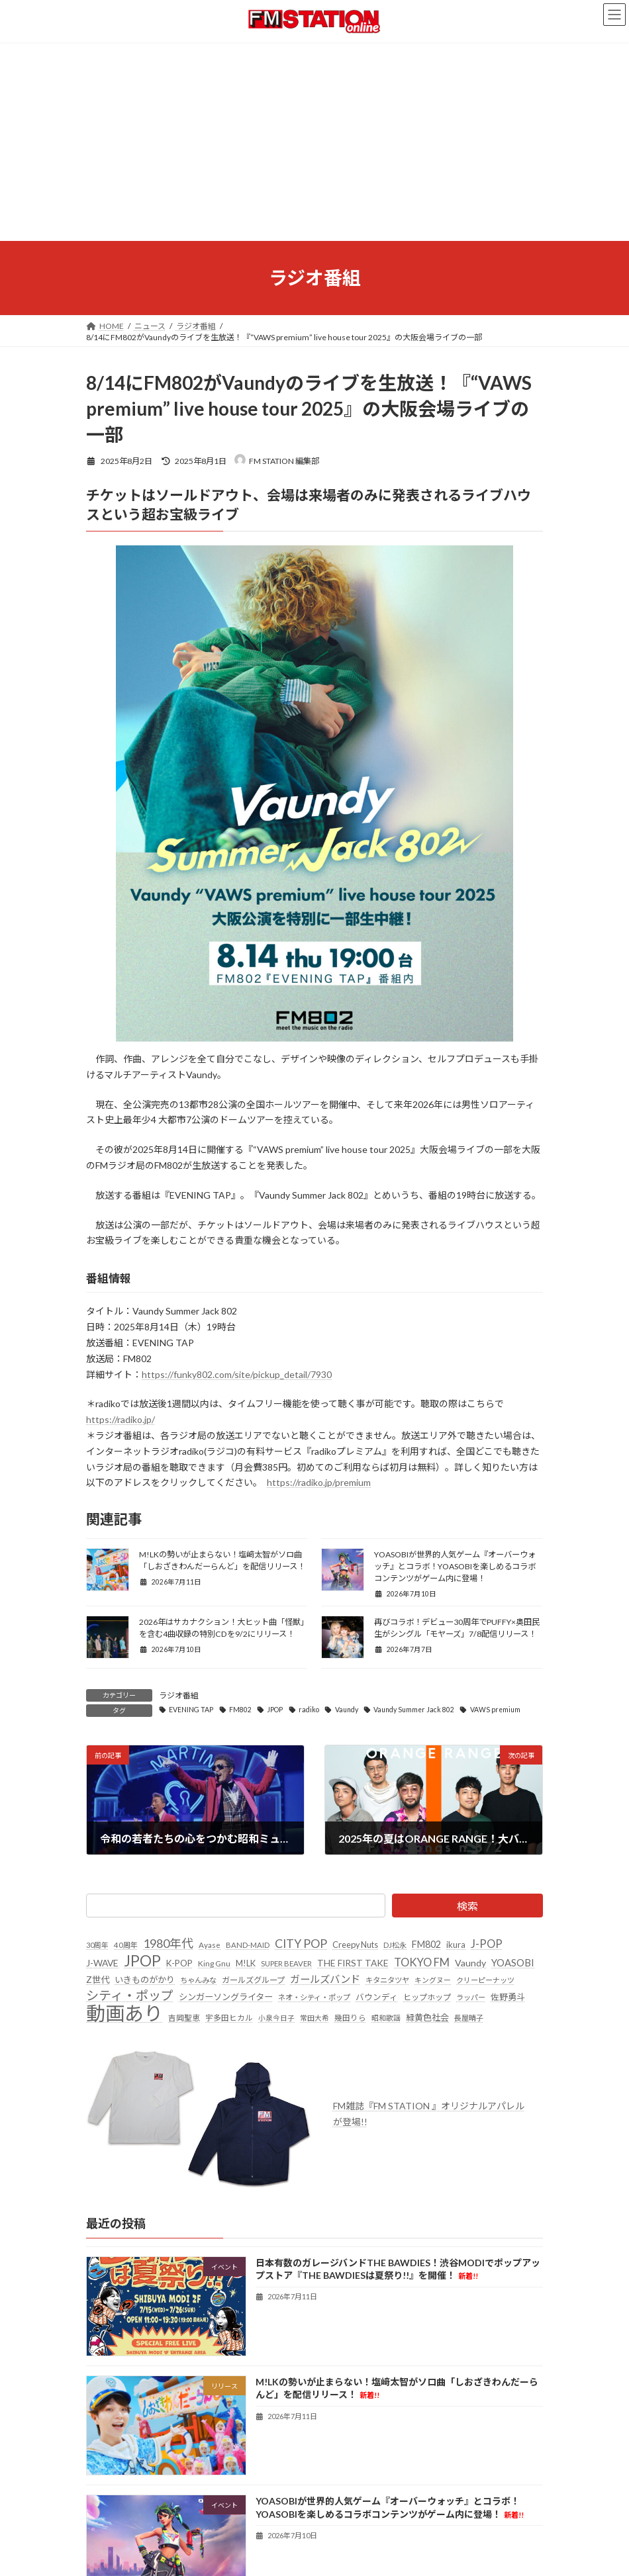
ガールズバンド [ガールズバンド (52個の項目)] (325, 1978)
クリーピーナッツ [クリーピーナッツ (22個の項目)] (485, 1979)
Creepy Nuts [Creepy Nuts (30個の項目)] (355, 1944)
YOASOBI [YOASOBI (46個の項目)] (512, 1962)
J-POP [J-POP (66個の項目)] (487, 1944)
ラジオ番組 (179, 1695)
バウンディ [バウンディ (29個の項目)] (377, 1997)
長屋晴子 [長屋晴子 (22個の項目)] (468, 2017)
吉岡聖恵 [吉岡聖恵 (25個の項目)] (184, 2017)
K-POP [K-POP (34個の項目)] (179, 1963)
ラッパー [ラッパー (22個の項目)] (470, 1997)
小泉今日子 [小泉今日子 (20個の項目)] (276, 2017)
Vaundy (346, 1710)
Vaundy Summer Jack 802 (413, 1710)
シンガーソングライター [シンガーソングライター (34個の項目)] (226, 1997)
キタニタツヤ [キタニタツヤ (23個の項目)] (387, 1979)
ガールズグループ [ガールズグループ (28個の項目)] (253, 1979)
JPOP (275, 1710)
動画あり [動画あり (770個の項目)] (124, 2013)
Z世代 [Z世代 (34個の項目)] (97, 1979)
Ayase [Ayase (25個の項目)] (209, 1944)
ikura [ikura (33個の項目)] (455, 1944)
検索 (467, 1906)
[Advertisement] (314, 141)
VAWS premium (495, 1710)
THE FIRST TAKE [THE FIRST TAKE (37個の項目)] (353, 1962)
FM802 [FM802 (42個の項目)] (426, 1944)
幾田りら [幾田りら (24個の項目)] (350, 2017)
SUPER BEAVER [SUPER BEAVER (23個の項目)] (286, 1963)
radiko (309, 1710)
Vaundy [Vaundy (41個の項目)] (470, 1962)
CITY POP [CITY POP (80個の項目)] (301, 1944)
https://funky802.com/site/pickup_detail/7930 (237, 1374)
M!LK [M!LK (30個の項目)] (246, 1963)
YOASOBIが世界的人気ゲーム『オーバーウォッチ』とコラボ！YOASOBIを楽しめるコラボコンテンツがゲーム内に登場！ (455, 1566)
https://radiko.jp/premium (319, 1482)
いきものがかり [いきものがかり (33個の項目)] (145, 1979)
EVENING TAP (191, 1710)
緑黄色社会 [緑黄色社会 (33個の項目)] (427, 2017)
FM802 (240, 1710)
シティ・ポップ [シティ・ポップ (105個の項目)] (129, 1995)
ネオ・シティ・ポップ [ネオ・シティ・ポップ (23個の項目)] (314, 1997)
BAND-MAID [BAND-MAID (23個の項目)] (247, 1945)
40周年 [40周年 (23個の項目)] (126, 1945)
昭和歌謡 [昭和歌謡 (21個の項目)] (386, 2017)
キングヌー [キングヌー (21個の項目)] (432, 1979)
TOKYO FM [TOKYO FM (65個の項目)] (422, 1962)
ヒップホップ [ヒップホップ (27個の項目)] (427, 1997)
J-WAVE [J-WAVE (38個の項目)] (102, 1962)
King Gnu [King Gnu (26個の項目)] (214, 1963)
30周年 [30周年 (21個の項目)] (97, 1945)
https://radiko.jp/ (120, 1419)
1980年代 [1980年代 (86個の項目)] (168, 1943)
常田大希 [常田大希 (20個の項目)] (314, 2017)
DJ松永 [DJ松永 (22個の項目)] (395, 1945)
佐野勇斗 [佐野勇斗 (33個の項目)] (508, 1997)
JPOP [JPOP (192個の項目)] (142, 1961)
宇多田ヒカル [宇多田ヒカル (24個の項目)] (229, 2017)
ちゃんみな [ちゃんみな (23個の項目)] (198, 1979)
